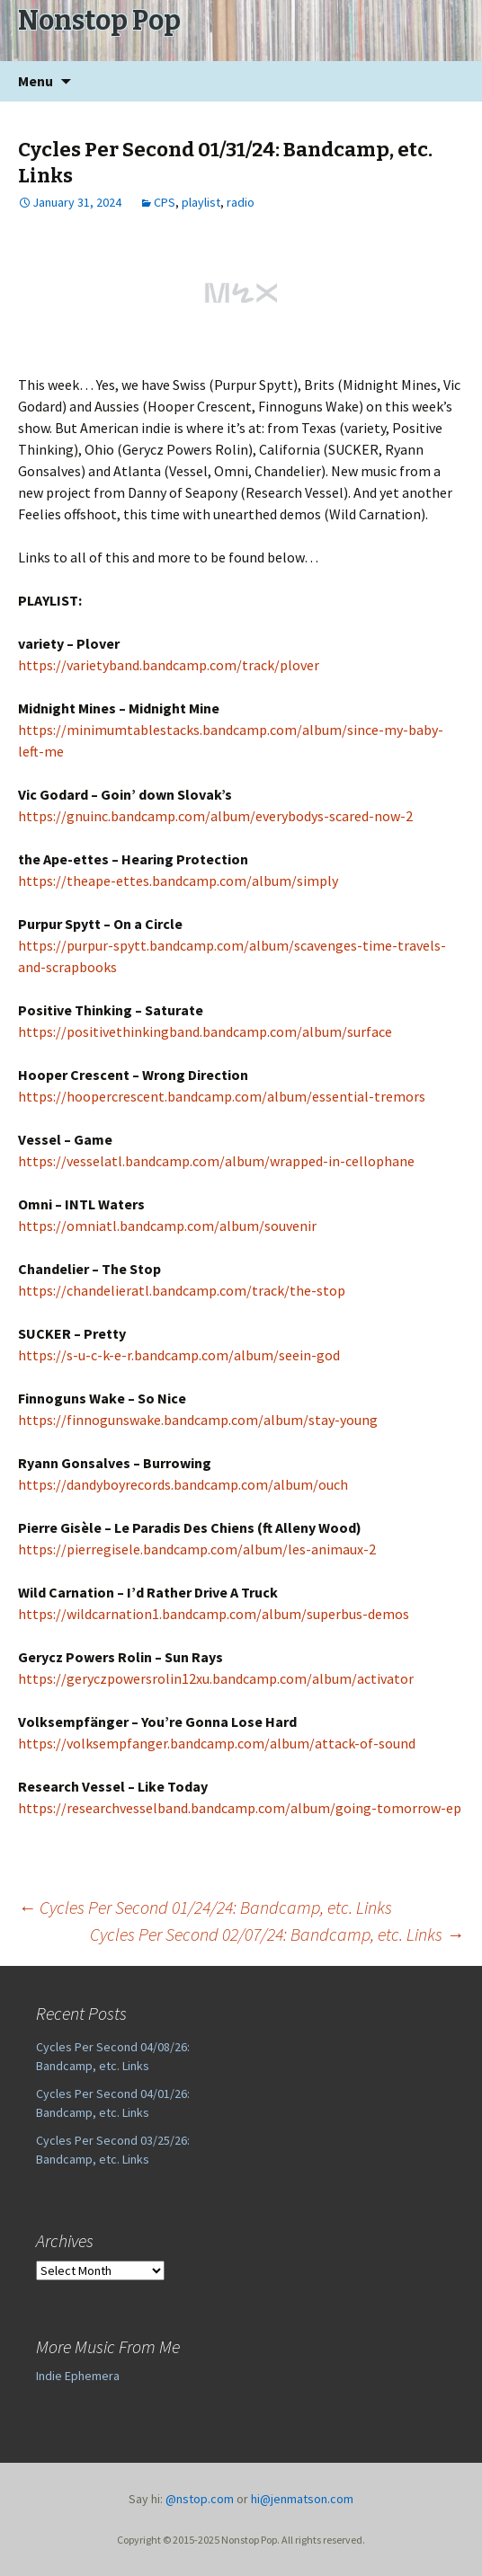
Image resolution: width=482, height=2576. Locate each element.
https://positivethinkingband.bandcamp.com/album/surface (205, 1031)
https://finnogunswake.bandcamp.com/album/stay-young (198, 1420)
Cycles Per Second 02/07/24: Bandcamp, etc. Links (277, 1934)
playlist (201, 202)
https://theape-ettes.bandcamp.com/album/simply (178, 881)
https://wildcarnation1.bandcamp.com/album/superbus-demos (213, 1614)
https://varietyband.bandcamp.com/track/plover (168, 665)
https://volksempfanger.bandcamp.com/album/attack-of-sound (216, 1743)
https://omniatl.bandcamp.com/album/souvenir (167, 1226)
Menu (35, 81)
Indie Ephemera (78, 2376)
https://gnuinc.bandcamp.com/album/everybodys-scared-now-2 (215, 816)
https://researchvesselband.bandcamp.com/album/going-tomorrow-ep (239, 1808)
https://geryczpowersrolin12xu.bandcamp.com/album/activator (216, 1678)
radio (240, 202)
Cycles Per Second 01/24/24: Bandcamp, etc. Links (205, 1907)
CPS (164, 202)
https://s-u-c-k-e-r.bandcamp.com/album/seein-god (179, 1355)
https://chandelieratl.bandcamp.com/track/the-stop (181, 1290)
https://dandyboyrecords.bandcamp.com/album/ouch (183, 1484)
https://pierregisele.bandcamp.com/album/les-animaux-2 (197, 1549)
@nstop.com (199, 2499)
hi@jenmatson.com (302, 2499)
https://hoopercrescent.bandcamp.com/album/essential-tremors (221, 1096)
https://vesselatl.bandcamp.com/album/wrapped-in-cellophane (216, 1161)
